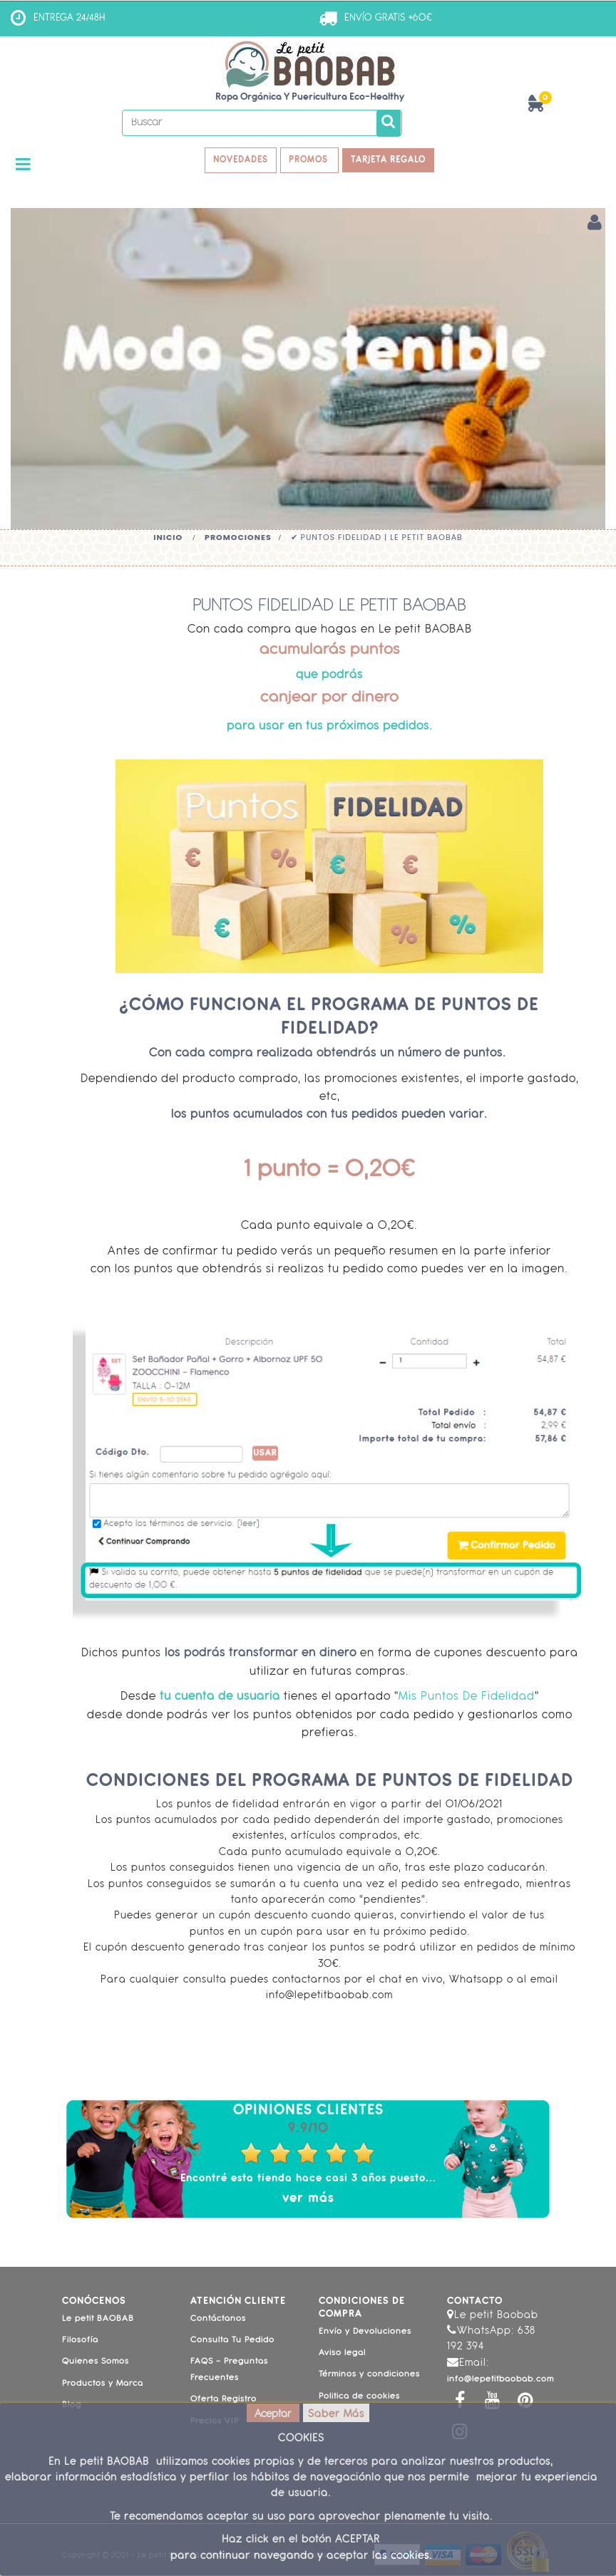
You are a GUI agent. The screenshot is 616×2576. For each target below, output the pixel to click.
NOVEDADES (238, 161)
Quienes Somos (95, 2363)
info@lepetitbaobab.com (500, 2380)
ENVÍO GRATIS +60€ (388, 18)
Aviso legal (342, 2354)
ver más (308, 2199)
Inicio (168, 538)
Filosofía (80, 2341)
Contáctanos (218, 2319)
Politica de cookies (359, 2397)
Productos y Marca (102, 2385)
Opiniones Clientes (308, 2111)
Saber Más (336, 2414)
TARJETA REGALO (392, 161)
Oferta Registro (223, 2400)
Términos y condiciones (369, 2375)
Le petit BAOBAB (98, 2319)
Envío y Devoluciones (365, 2332)
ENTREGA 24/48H (70, 18)
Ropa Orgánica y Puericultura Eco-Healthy (309, 97)
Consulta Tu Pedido (232, 2341)
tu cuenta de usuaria (218, 1698)
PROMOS (310, 161)
